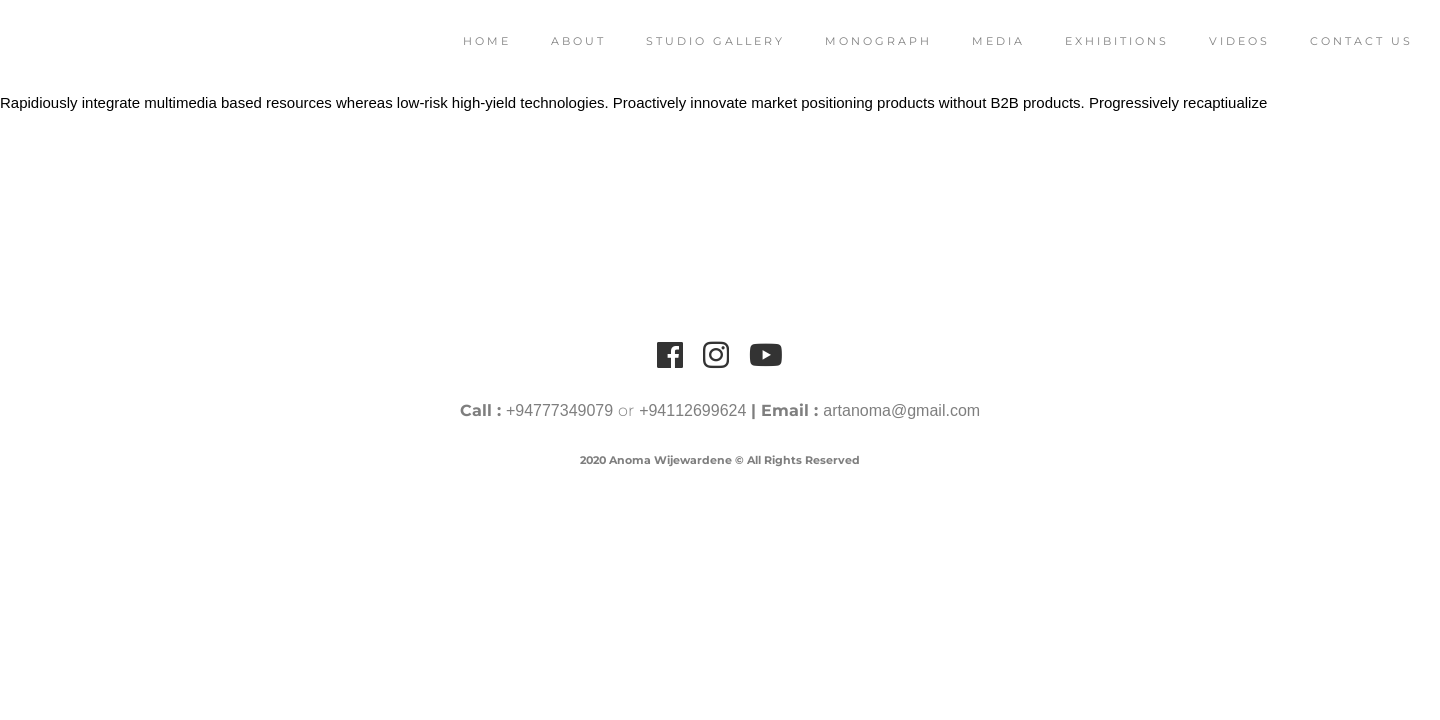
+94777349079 (559, 410)
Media (975, 41)
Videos (1216, 41)
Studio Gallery (692, 41)
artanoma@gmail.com (901, 410)
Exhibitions (1094, 41)
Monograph (855, 41)
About (555, 41)
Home (464, 41)
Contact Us (1338, 41)
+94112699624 (692, 410)
